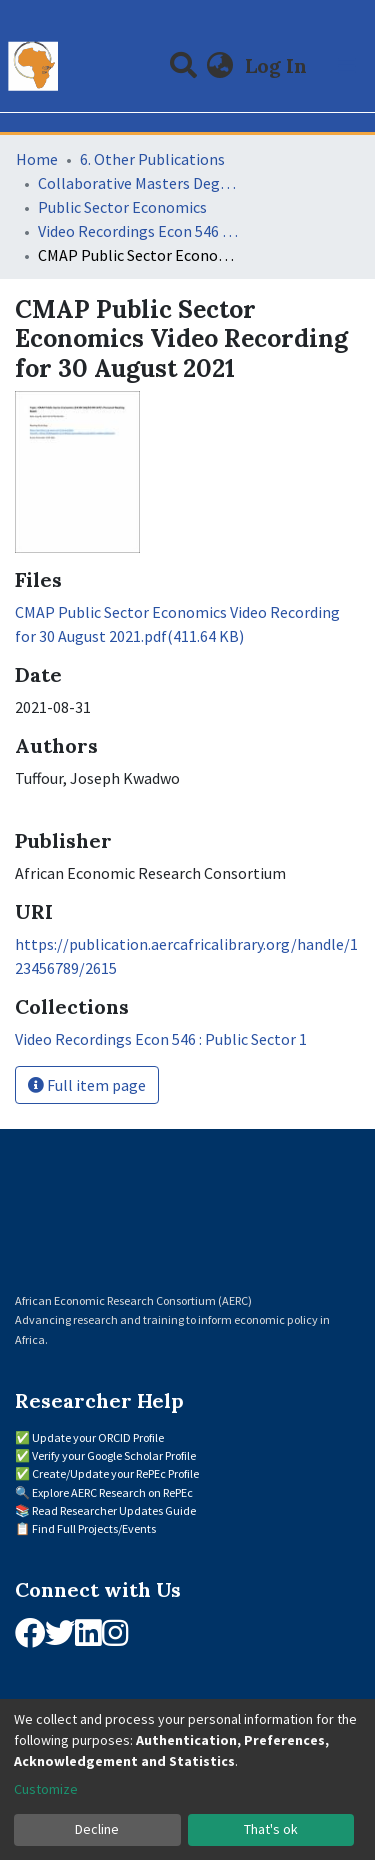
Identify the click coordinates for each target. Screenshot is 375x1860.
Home (37, 159)
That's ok (271, 1829)
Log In (278, 65)
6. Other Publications (152, 159)
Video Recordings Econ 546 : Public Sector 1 (138, 231)
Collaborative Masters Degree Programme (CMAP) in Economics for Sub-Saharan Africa (138, 183)
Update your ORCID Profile (98, 1437)
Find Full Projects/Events (94, 1528)
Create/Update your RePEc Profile (115, 1473)
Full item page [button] (87, 1085)
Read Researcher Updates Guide (114, 1510)
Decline (97, 1829)
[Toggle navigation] (347, 66)
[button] (220, 66)
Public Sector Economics (122, 207)
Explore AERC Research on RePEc (112, 1492)
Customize (46, 1789)
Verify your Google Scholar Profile (114, 1455)
